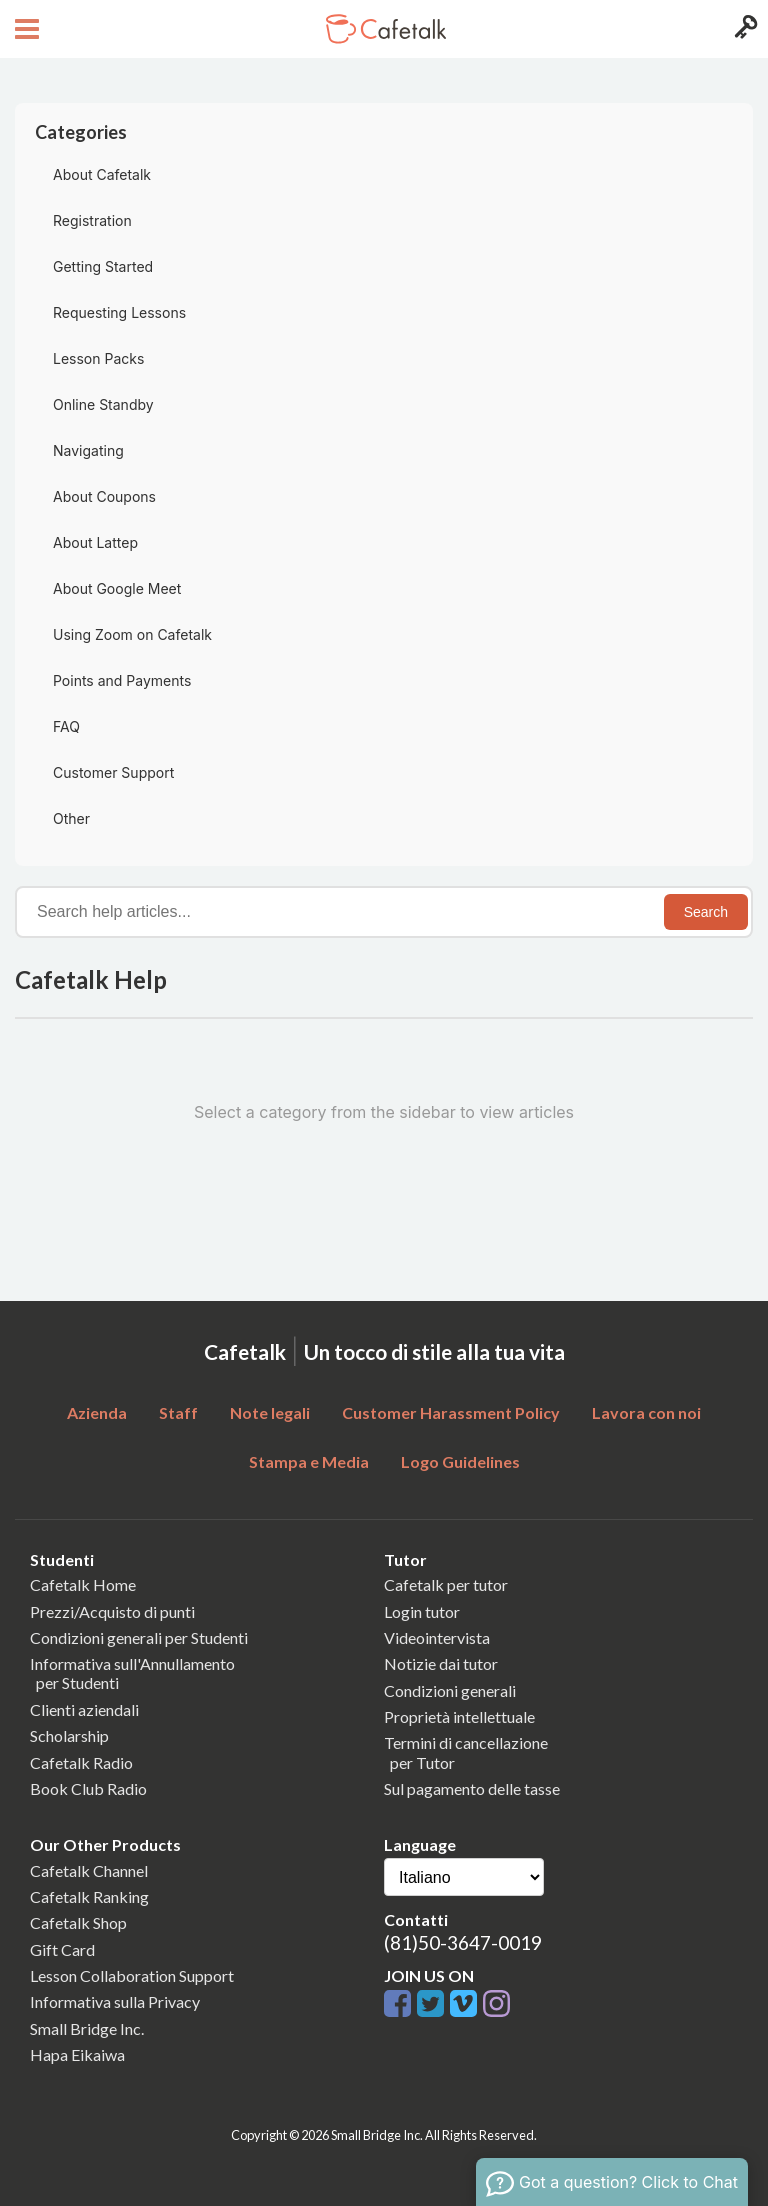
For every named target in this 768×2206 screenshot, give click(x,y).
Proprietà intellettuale (459, 1716)
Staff (178, 1412)
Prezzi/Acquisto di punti (112, 1611)
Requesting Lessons (119, 312)
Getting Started (103, 266)
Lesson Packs (98, 358)
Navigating (88, 450)
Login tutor (422, 1611)
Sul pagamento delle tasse (472, 1788)
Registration (92, 220)
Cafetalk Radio (81, 1762)
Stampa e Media (309, 1461)
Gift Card (62, 1949)
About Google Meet (117, 588)
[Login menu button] (743, 29)
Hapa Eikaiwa (77, 2054)
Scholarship (69, 1735)
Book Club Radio (88, 1788)
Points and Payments (122, 680)
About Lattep (95, 542)
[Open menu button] (24, 29)
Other (71, 818)
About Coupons (104, 496)
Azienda (97, 1412)
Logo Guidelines (460, 1461)
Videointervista (437, 1637)
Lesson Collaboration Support (132, 1975)
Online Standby (103, 404)
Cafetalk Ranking (89, 1896)
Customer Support (113, 772)
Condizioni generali (450, 1690)
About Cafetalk (102, 174)
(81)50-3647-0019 (463, 1942)
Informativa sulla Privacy (115, 2001)
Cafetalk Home (83, 1584)
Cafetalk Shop (78, 1922)
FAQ (66, 726)
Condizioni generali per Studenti (139, 1637)
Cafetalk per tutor (446, 1584)
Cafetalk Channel (89, 1870)
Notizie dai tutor (441, 1663)
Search (706, 912)
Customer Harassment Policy (451, 1412)
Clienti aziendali (84, 1709)
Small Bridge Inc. (87, 2028)
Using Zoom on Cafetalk (132, 634)
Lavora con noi (646, 1412)
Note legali (270, 1412)
